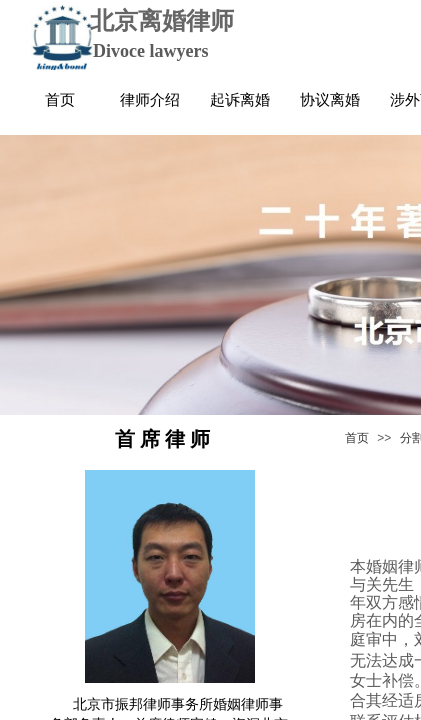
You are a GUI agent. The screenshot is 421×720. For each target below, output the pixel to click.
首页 (357, 438)
